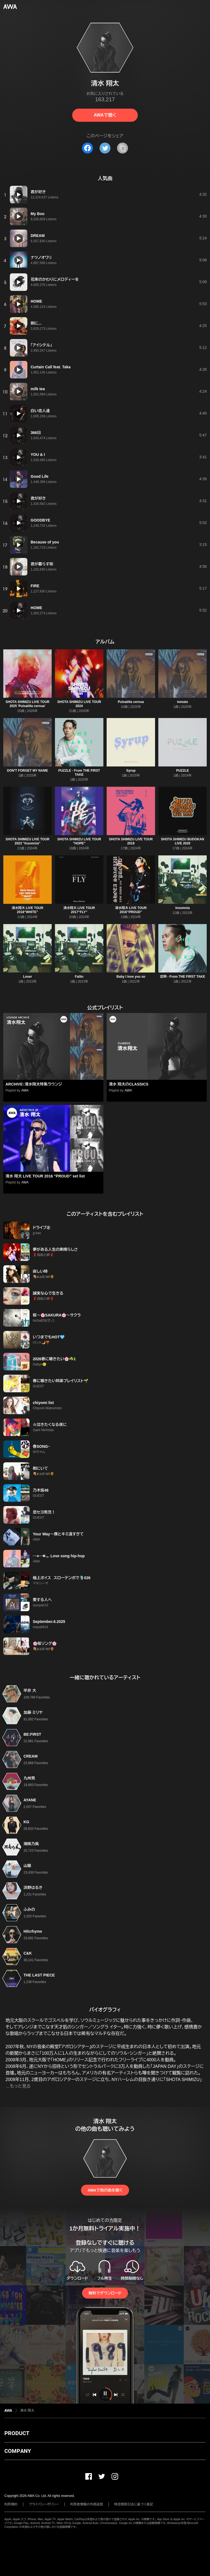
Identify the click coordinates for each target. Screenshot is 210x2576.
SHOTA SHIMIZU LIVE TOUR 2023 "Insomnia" (27, 841)
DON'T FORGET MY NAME (27, 770)
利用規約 (11, 2504)
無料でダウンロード (105, 2293)
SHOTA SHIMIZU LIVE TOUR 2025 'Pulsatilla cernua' (27, 704)
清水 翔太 (27, 2410)
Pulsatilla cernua (131, 702)
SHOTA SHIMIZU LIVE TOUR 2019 (131, 841)
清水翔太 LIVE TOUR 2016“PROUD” (131, 910)
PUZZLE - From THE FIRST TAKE (79, 773)
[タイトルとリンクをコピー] (122, 148)
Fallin (79, 977)
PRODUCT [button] (16, 2433)
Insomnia (182, 908)
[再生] (18, 194)
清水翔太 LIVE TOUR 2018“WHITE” (27, 910)
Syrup (130, 770)
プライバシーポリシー (44, 2504)
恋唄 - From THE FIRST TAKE (182, 977)
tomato (182, 702)
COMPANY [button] (17, 2451)
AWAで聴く (105, 115)
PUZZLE (182, 770)
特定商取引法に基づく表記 (133, 2504)
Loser (27, 977)
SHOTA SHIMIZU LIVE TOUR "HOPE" (79, 841)
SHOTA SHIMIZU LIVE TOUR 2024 (79, 704)
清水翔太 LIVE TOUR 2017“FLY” (79, 910)
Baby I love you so (130, 977)
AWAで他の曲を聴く (105, 2190)
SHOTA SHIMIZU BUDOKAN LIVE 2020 (182, 841)
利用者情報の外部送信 (86, 2504)
